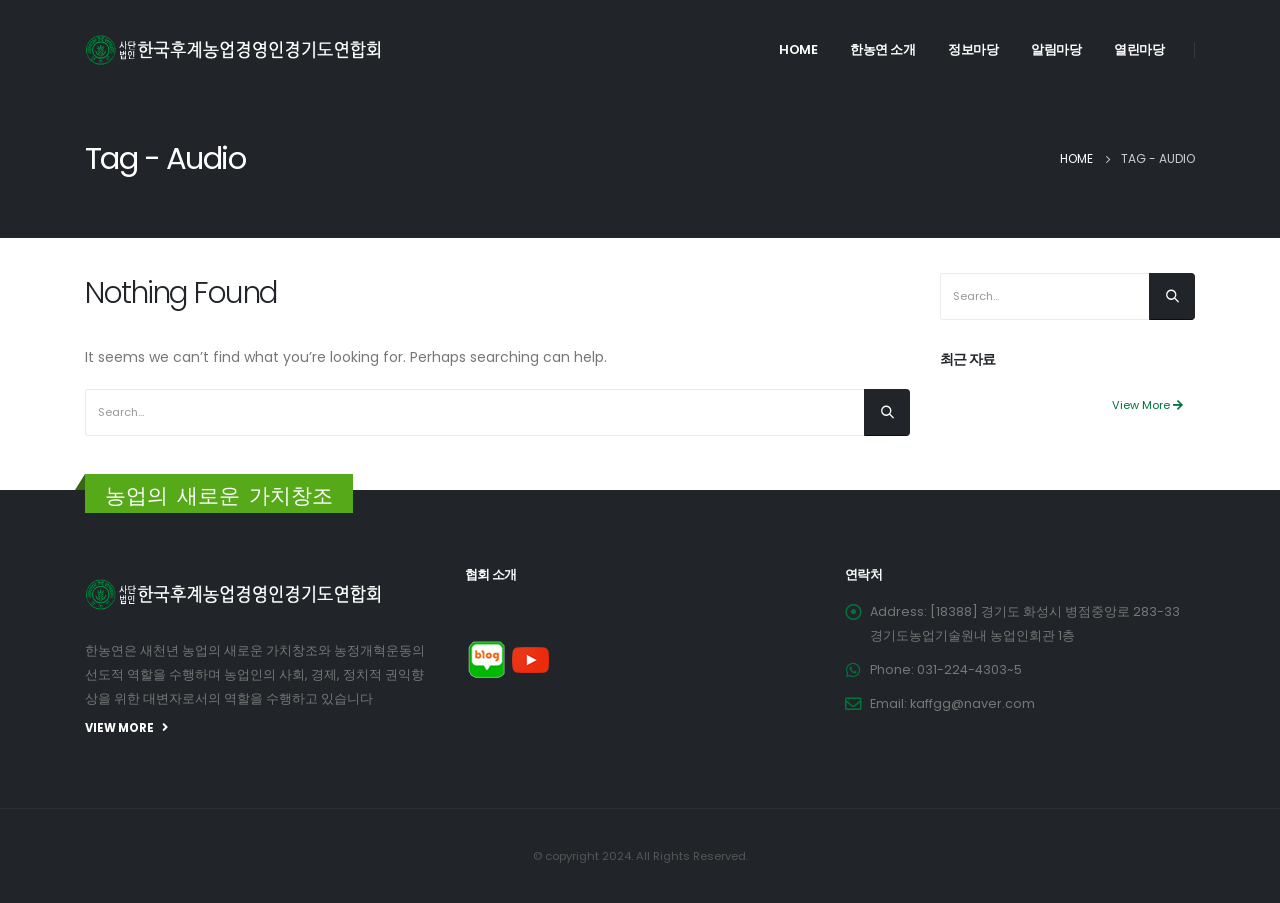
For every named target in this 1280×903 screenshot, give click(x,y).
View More (1147, 405)
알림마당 (1056, 49)
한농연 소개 (882, 49)
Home (798, 49)
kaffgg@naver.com (972, 703)
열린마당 (1139, 49)
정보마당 (973, 49)
